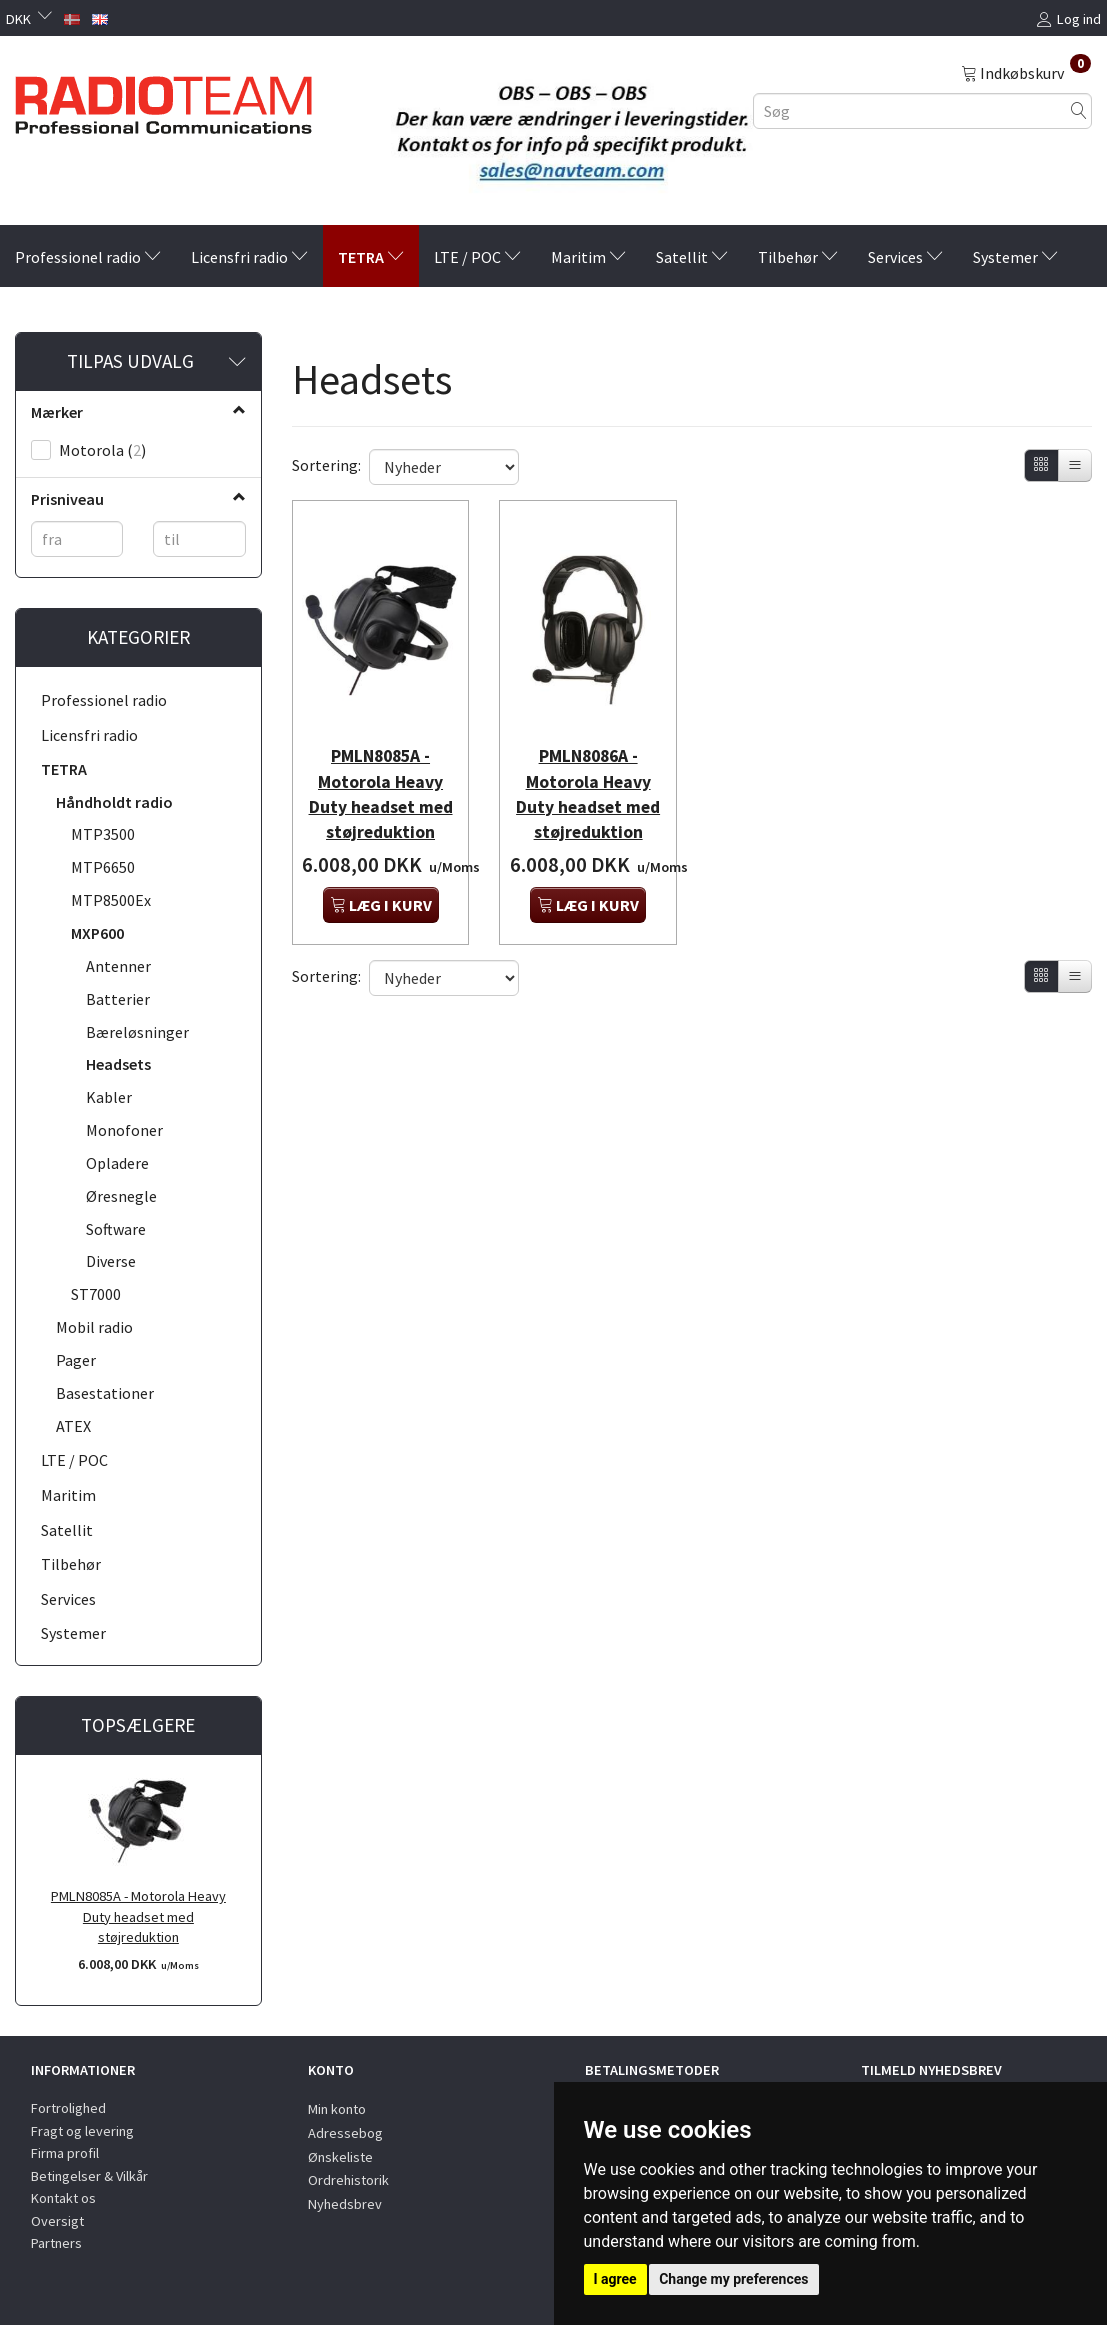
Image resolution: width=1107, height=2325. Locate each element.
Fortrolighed (68, 2108)
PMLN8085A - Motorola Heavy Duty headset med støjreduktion (138, 1916)
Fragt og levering (82, 2131)
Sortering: (326, 465)
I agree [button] (615, 2279)
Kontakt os (63, 2198)
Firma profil (65, 2153)
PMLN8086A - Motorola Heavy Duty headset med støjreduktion (588, 787)
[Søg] (1079, 110)
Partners (56, 2243)
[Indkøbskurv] (1026, 72)
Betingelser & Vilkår (89, 2176)
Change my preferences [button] (733, 2279)
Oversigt (57, 2221)
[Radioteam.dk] (163, 100)
